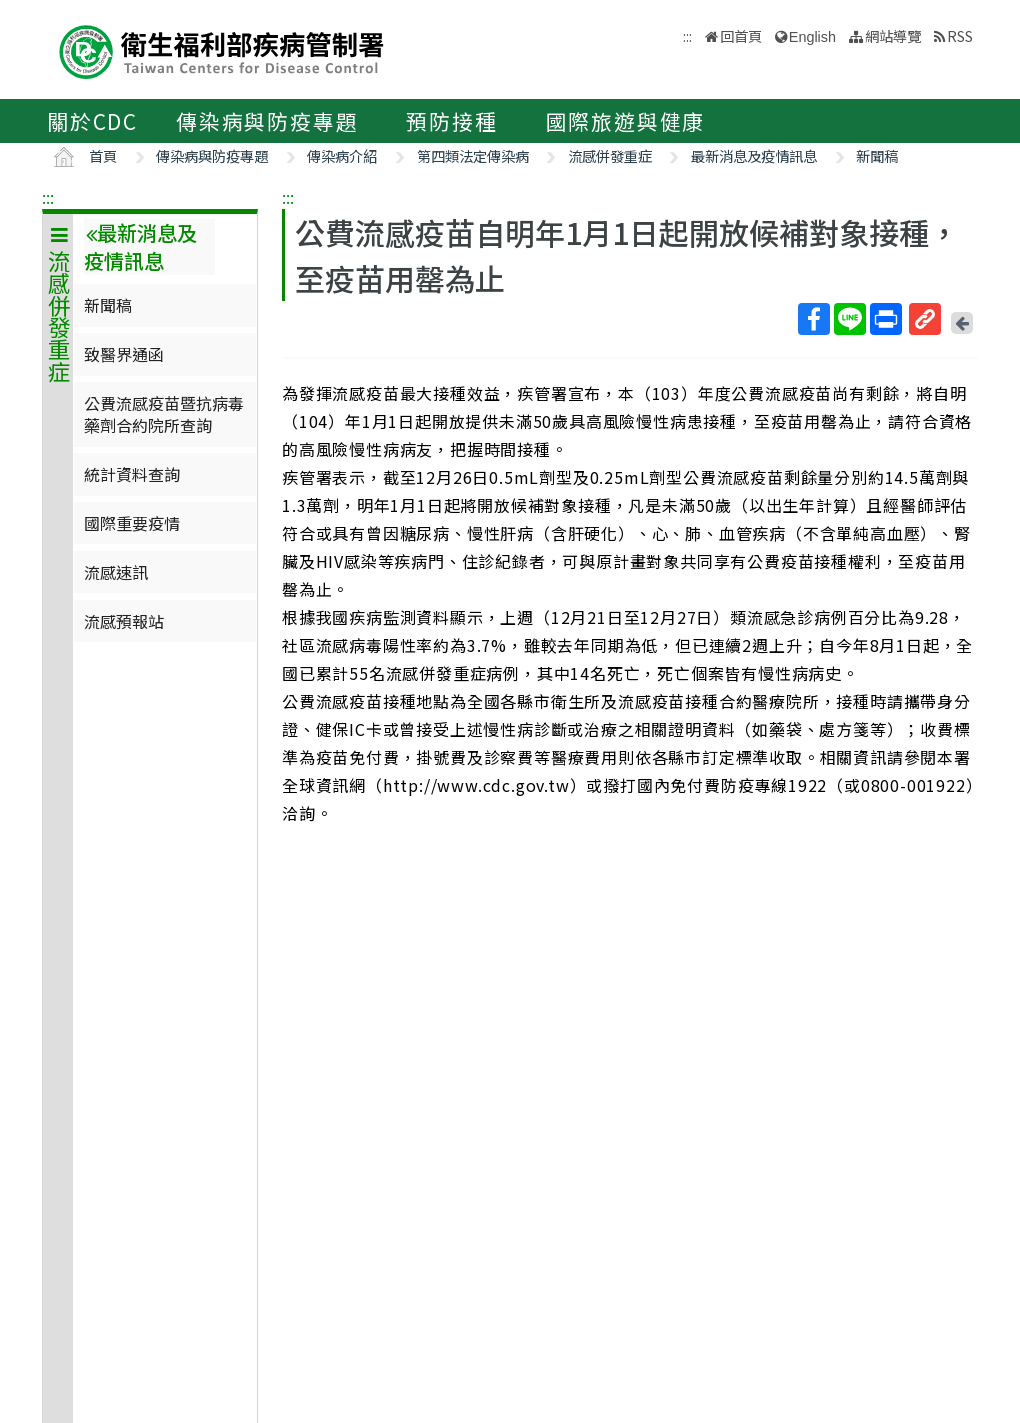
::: (48, 197)
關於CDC (92, 121)
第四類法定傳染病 (473, 155)
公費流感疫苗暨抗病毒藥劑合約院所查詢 (164, 414)
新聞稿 (877, 155)
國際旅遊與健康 (626, 121)
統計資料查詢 (132, 474)
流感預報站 (124, 621)
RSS (960, 35)
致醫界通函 (124, 354)
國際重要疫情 (132, 523)
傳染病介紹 (342, 155)
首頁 (103, 155)
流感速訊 (116, 572)
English (812, 37)
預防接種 (451, 121)
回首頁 (741, 35)
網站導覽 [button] (893, 35)
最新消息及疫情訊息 (754, 155)
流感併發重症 (610, 155)
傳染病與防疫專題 (267, 121)
